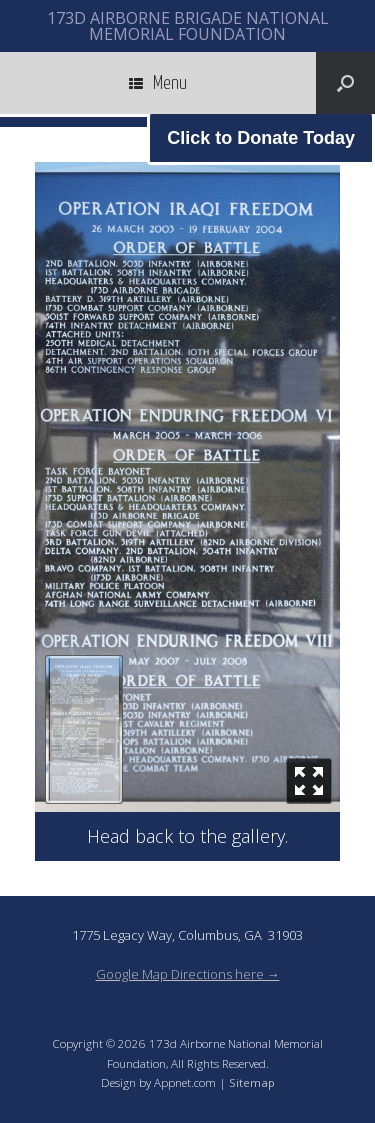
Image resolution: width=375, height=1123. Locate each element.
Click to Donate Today (261, 138)
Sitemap (252, 1082)
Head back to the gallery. (187, 836)
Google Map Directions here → (188, 974)
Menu (158, 83)
